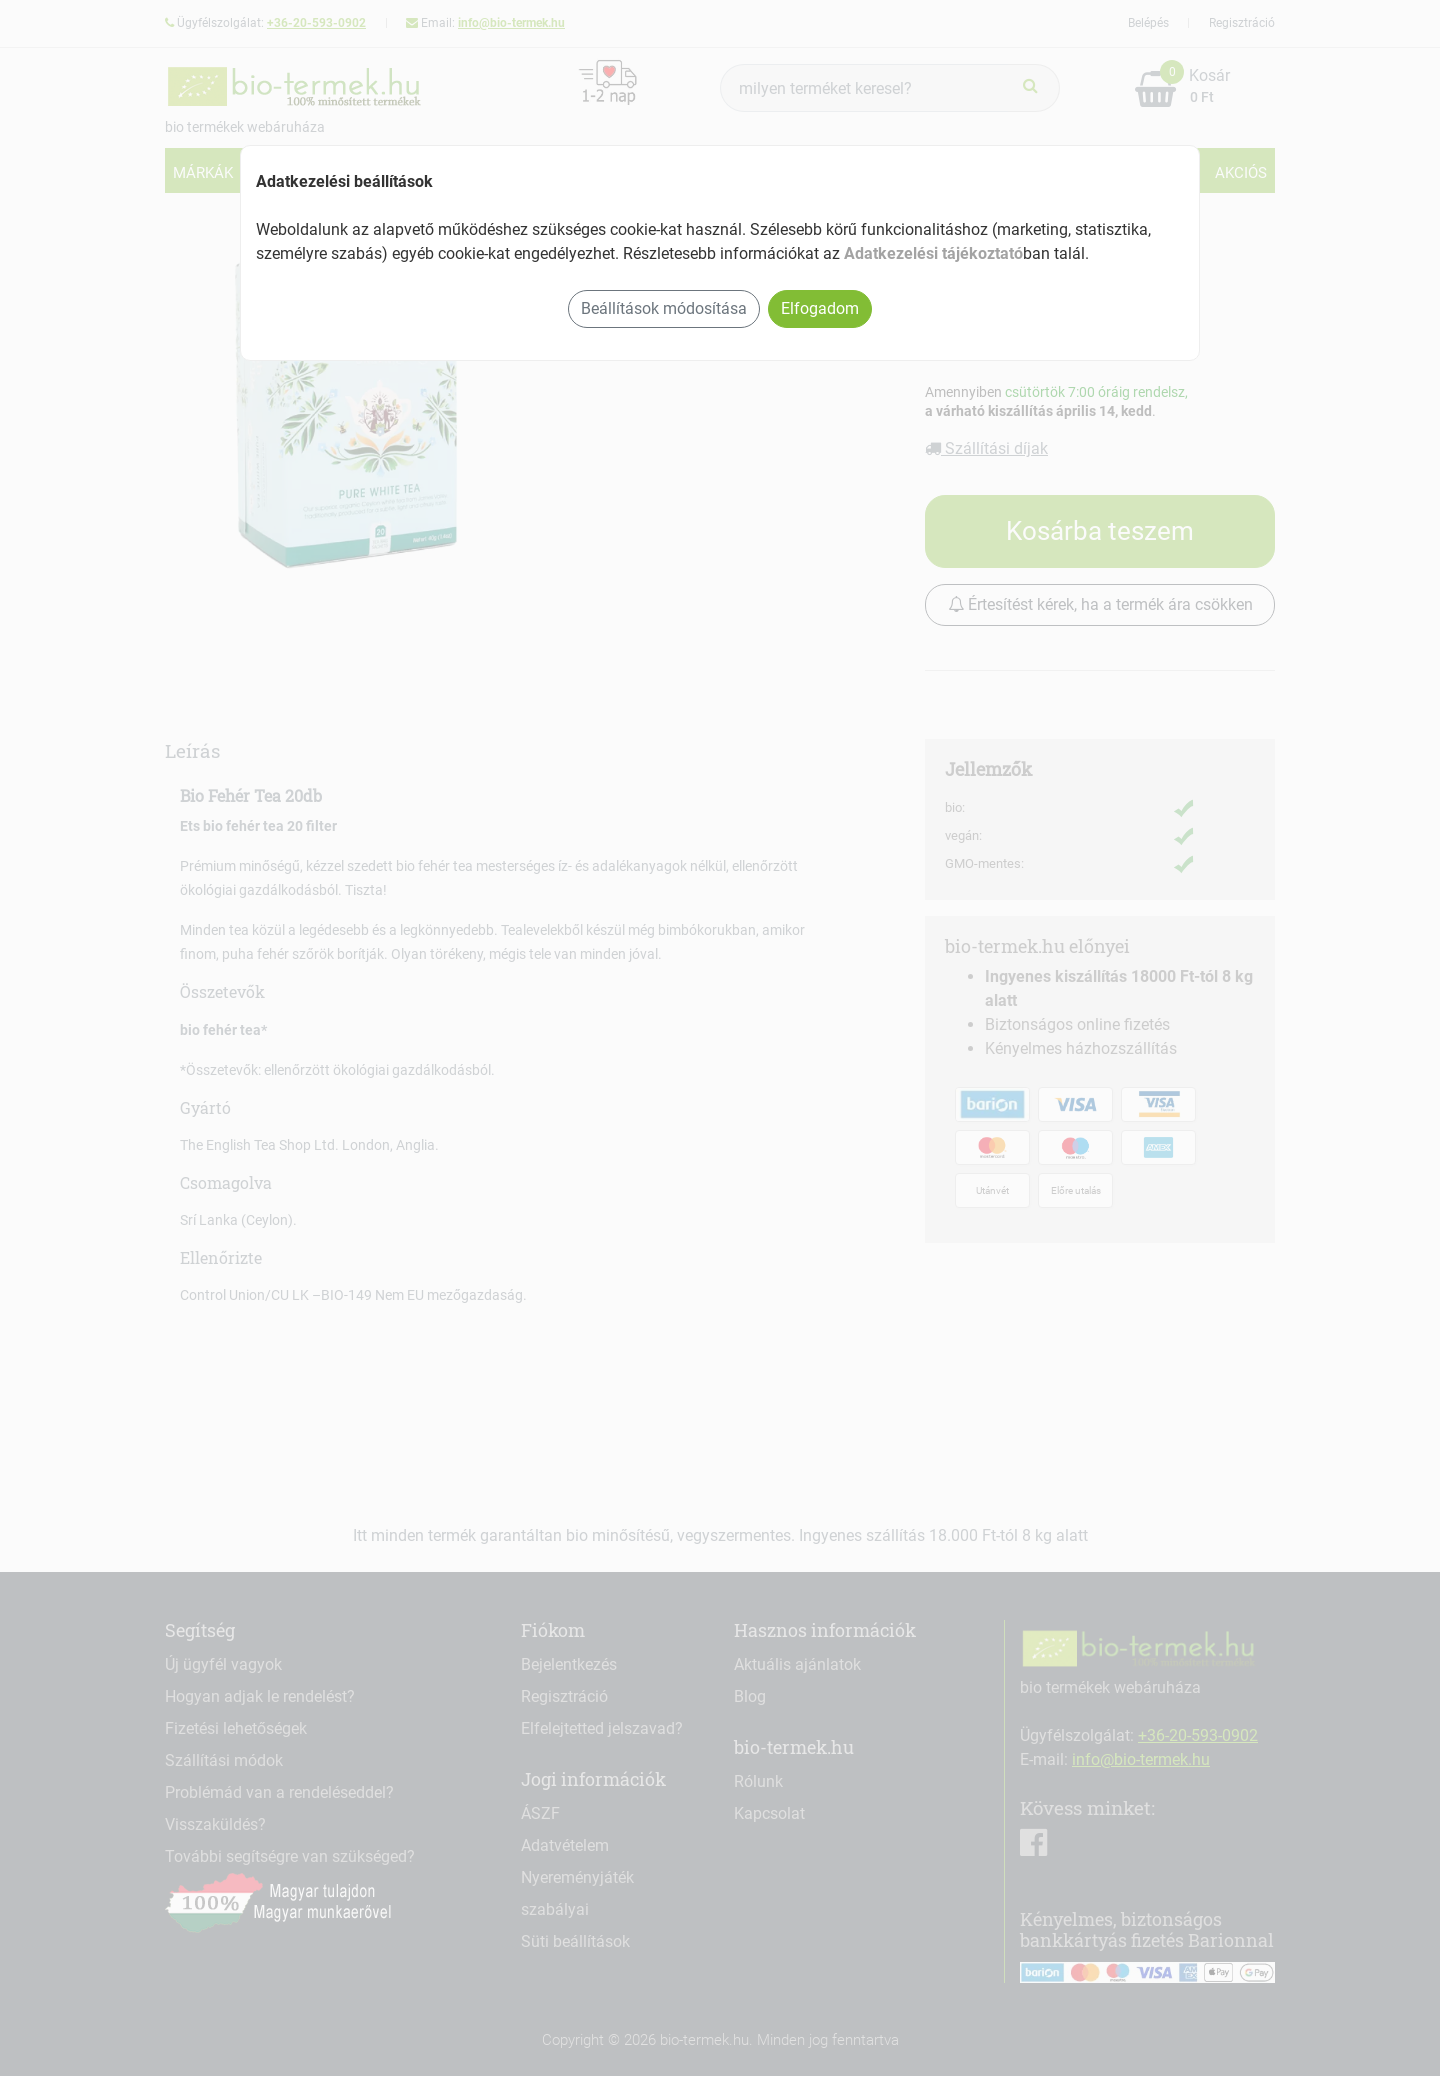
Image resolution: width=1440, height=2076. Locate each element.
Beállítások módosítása (664, 308)
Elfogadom (820, 308)
